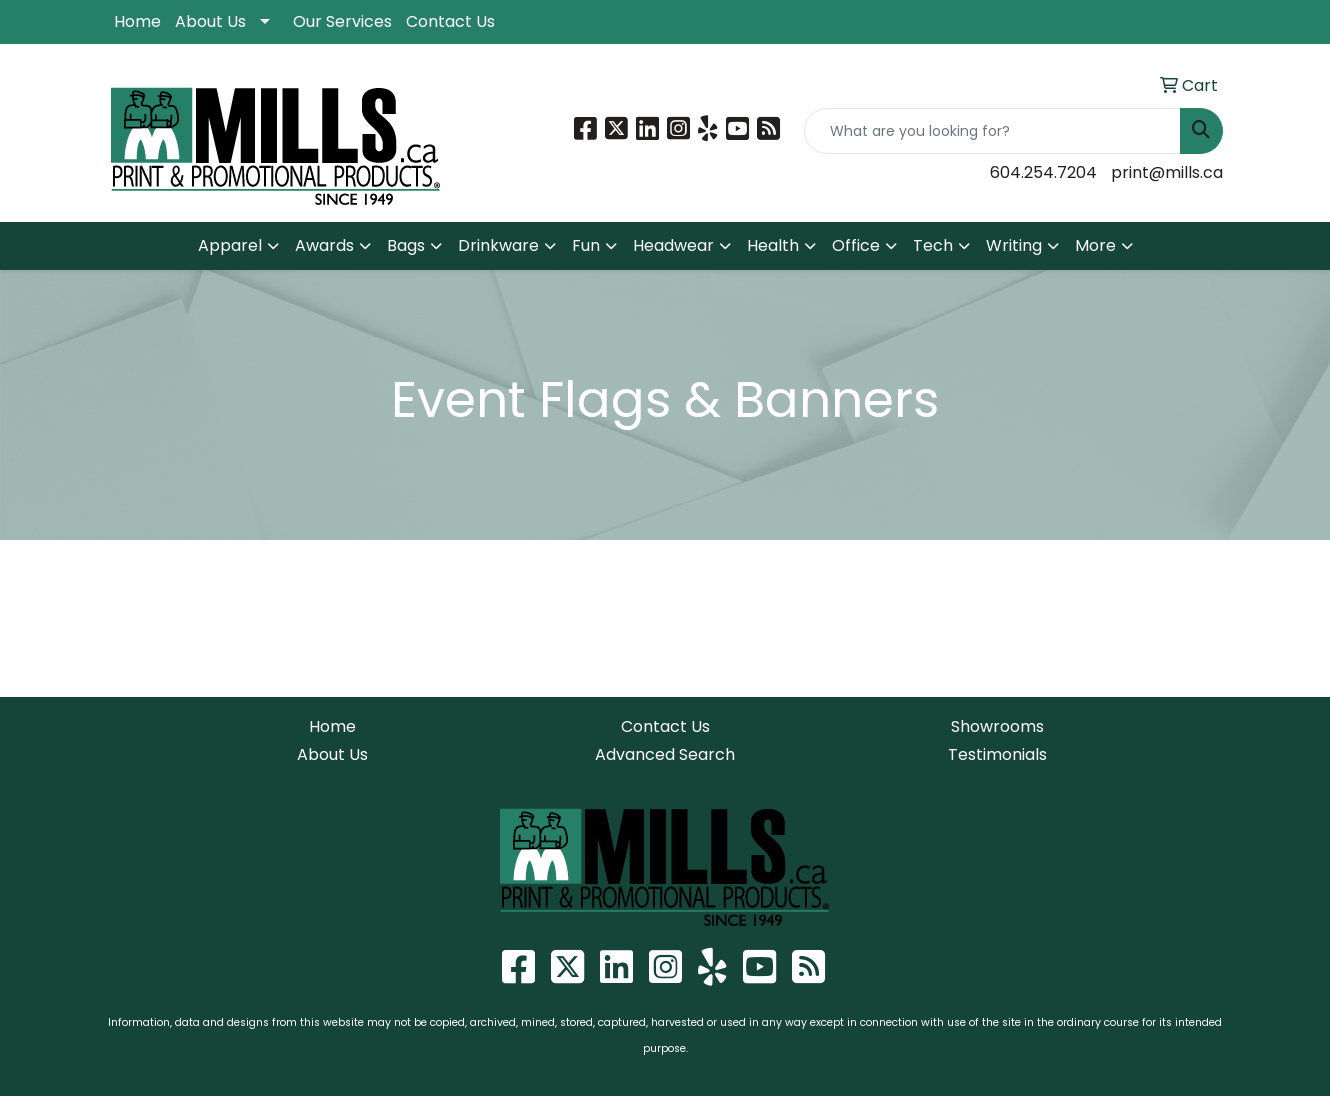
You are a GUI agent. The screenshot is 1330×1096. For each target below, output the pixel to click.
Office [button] (856, 245)
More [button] (1095, 245)
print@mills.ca (1167, 172)
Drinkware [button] (498, 245)
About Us (210, 21)
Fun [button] (586, 245)
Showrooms (997, 726)
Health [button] (773, 245)
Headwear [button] (673, 245)
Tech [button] (933, 245)
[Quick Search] (992, 131)
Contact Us (450, 21)
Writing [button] (1014, 245)
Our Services (342, 21)
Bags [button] (406, 245)
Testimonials (997, 754)
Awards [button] (324, 245)
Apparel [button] (230, 245)
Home (137, 21)
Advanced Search (665, 754)
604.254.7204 (1043, 172)
